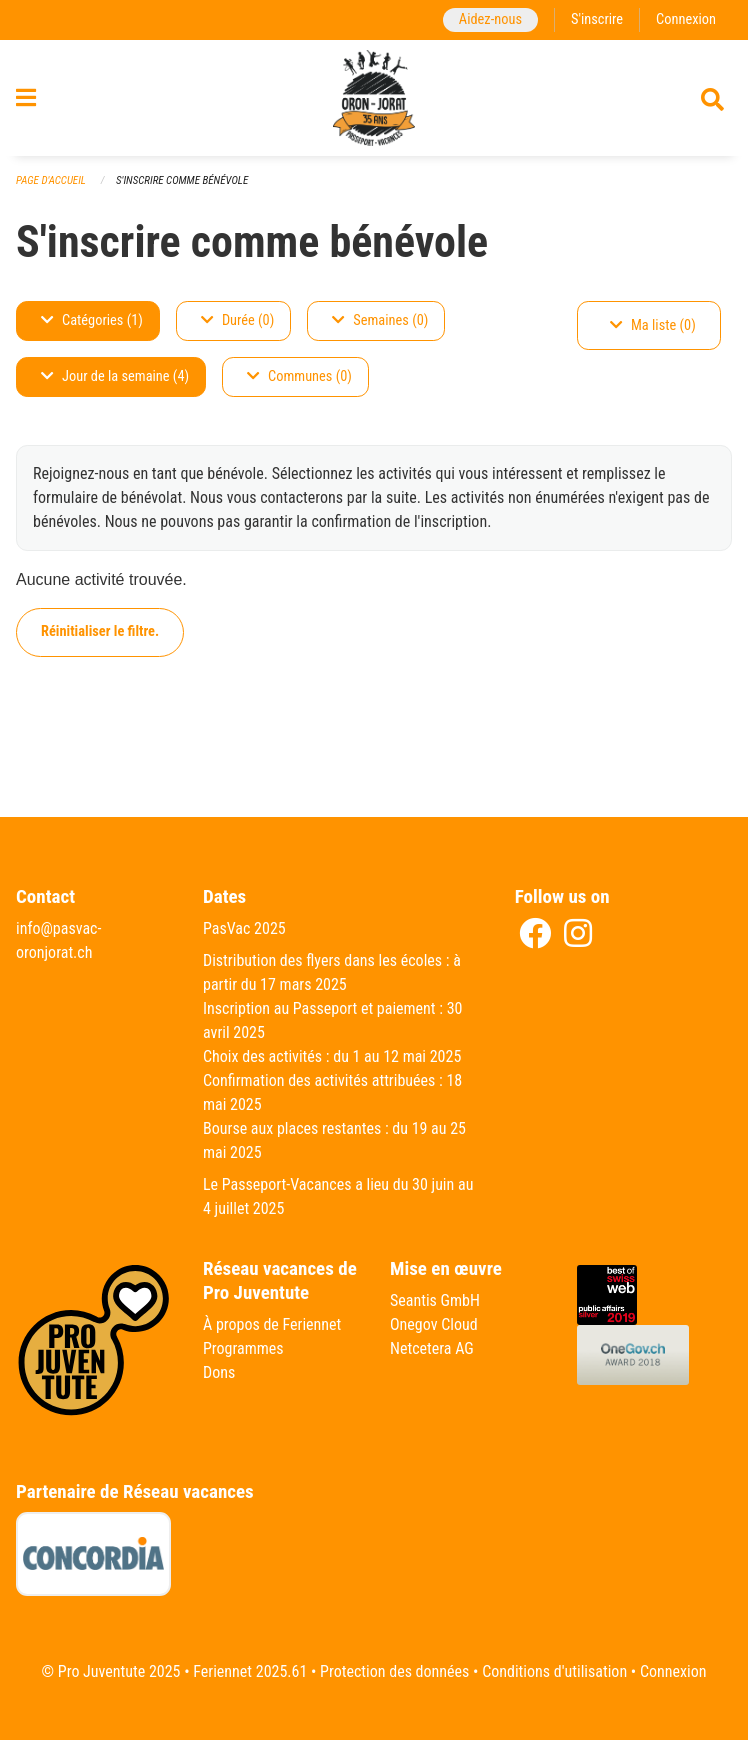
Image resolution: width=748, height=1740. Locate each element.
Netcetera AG (432, 1348)
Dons (219, 1372)
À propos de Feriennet (272, 1324)
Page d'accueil (51, 180)
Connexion (686, 19)
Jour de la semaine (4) (115, 376)
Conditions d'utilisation (554, 1671)
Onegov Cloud (434, 1324)
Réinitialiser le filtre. (100, 631)
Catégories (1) (92, 320)
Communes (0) (299, 376)
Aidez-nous (490, 19)
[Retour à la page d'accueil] (374, 98)
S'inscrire (597, 19)
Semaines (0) (380, 320)
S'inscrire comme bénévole (182, 180)
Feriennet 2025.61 (250, 1671)
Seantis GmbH (435, 1300)
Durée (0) (237, 320)
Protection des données (394, 1671)
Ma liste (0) (653, 325)
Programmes (243, 1348)
